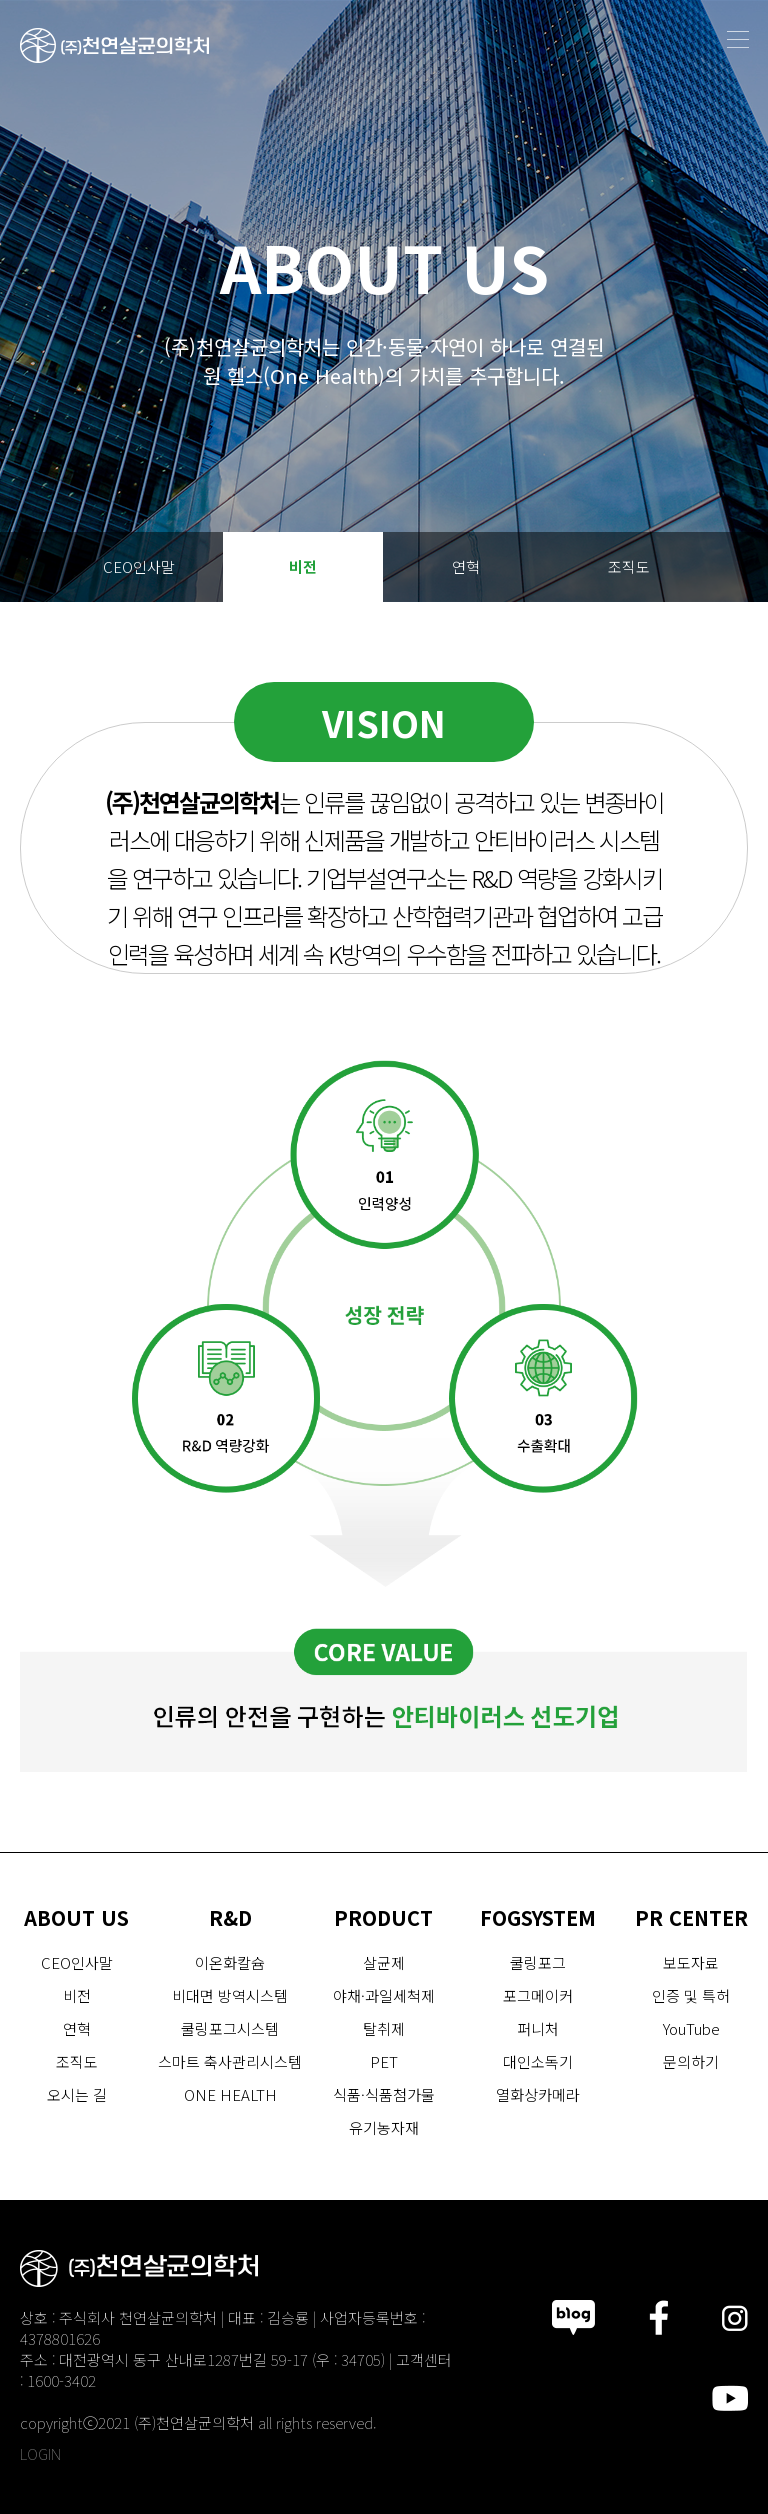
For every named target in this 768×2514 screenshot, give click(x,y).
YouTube (691, 2028)
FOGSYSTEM (538, 1917)
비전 (303, 566)
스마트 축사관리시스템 (230, 2061)
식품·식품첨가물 (384, 2094)
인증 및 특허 (691, 1995)
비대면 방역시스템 (230, 1995)
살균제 (384, 1962)
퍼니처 (538, 2028)
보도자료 (691, 1962)
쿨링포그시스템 (230, 2028)
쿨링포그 (538, 1962)
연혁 (466, 566)
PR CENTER (691, 1917)
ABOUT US (76, 1917)
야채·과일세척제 (384, 1995)
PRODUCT (383, 1917)
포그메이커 (538, 1995)
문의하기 (691, 2061)
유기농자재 (384, 2127)
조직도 (629, 566)
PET (384, 2061)
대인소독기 (538, 2061)
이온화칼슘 (230, 1962)
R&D (230, 1917)
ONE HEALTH (230, 2094)
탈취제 (384, 2028)
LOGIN (40, 2453)
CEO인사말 (139, 566)
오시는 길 (384, 636)
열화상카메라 (538, 2094)
